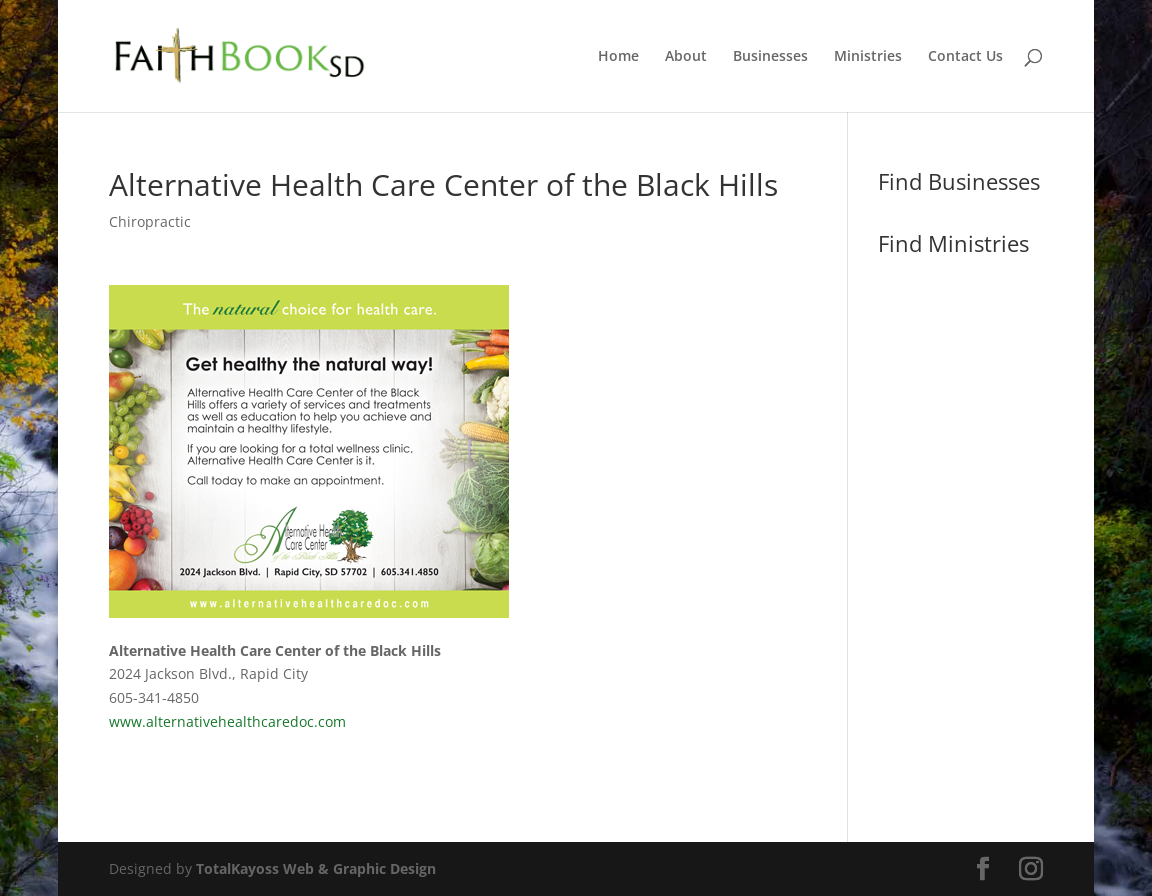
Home (618, 57)
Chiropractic (150, 221)
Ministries (868, 57)
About (686, 57)
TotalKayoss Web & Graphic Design (316, 868)
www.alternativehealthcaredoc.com (227, 721)
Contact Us (965, 57)
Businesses (770, 57)
